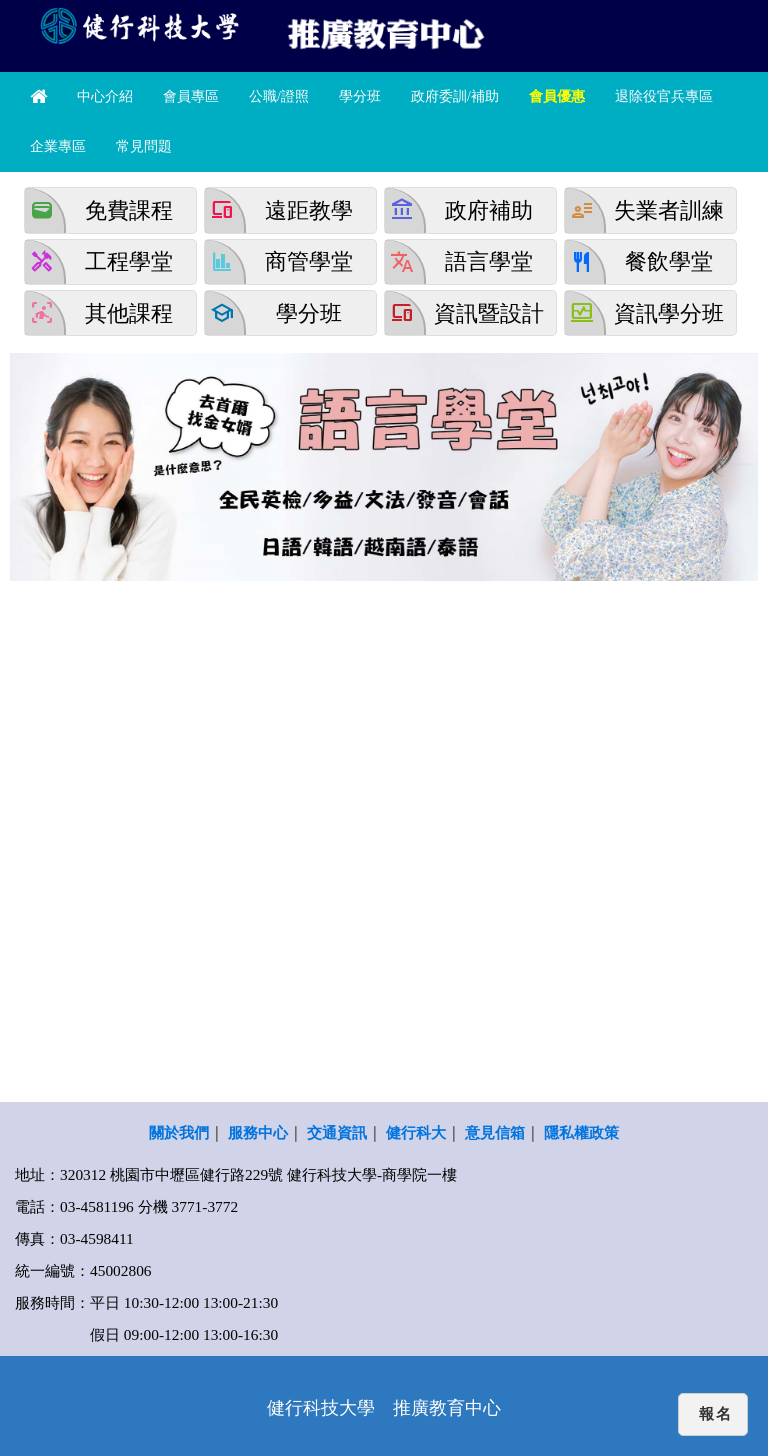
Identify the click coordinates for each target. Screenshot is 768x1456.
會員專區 (191, 96)
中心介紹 (105, 96)
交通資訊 (337, 1132)
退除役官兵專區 (664, 96)
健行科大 (416, 1132)
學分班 (360, 96)
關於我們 (179, 1132)
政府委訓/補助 (455, 96)
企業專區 (58, 146)
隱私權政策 (581, 1132)
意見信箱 (495, 1132)
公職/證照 (279, 96)
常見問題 (144, 146)
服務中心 (258, 1132)
